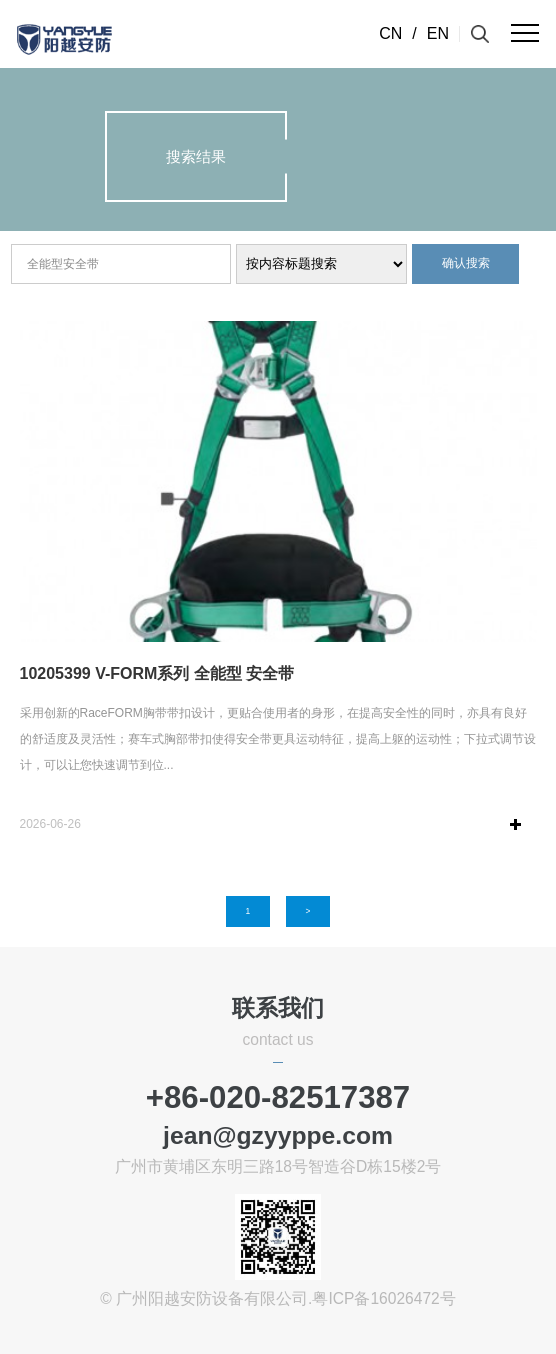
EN (438, 33)
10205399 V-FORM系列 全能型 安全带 (157, 673)
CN (390, 33)
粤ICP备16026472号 (383, 1298)
